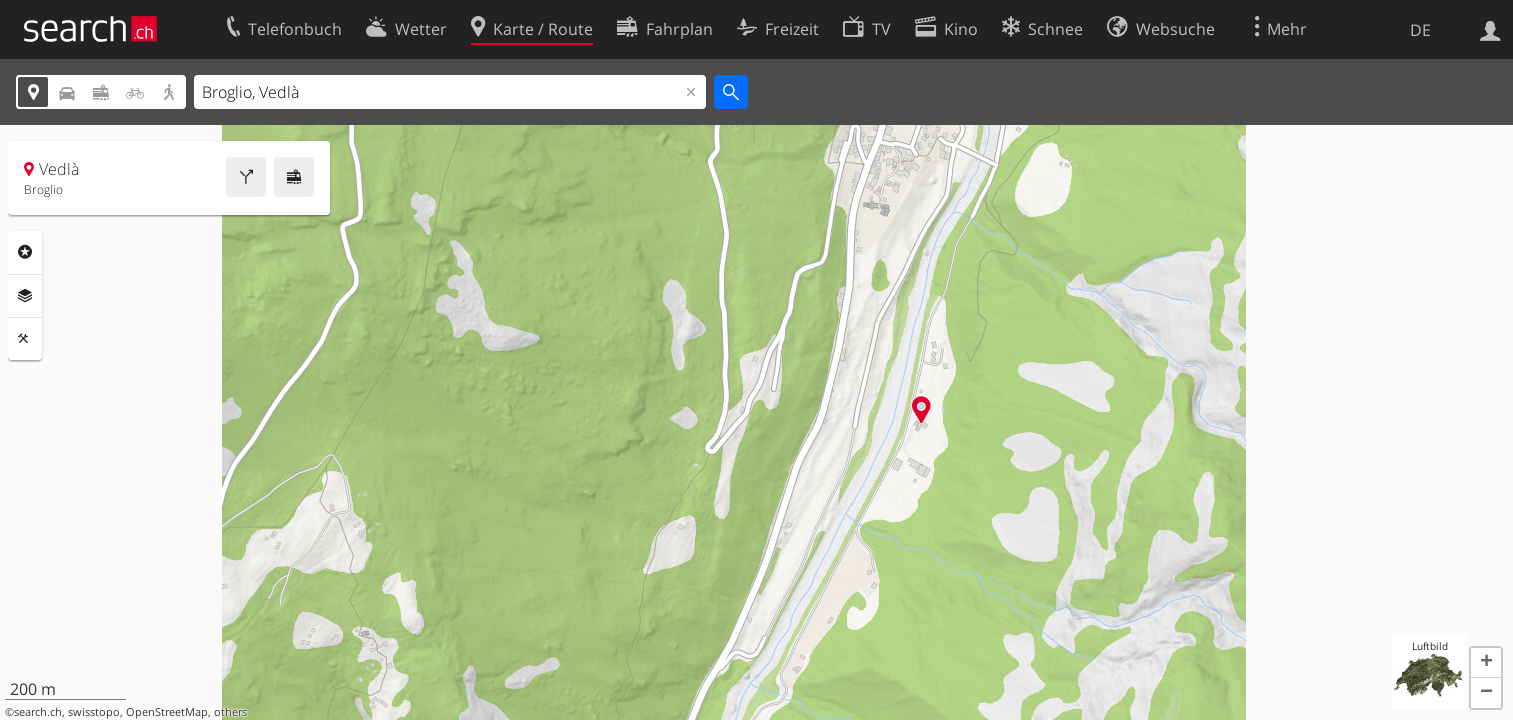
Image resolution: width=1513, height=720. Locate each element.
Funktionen (25, 339)
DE (1420, 30)
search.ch (38, 712)
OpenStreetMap (167, 712)
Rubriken (25, 252)
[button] (1486, 663)
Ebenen (25, 296)
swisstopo (94, 712)
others (230, 712)
